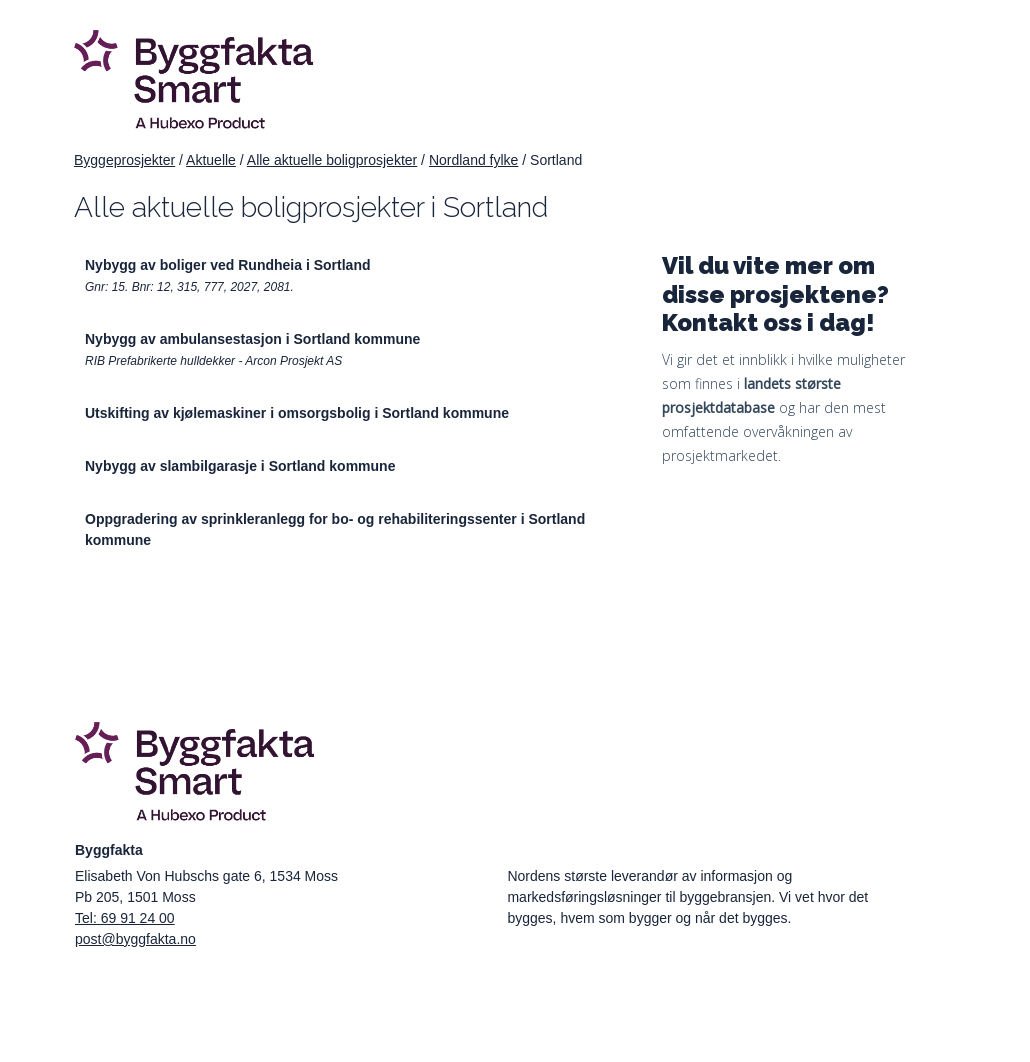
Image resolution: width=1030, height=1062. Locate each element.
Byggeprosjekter (124, 160)
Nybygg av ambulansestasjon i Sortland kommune (252, 339)
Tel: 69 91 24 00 (125, 918)
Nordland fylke (474, 160)
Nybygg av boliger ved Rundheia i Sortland (228, 265)
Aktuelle (211, 160)
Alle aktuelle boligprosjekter (332, 160)
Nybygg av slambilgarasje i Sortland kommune (240, 466)
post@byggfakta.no (135, 939)
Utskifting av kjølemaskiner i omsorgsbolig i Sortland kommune (297, 413)
